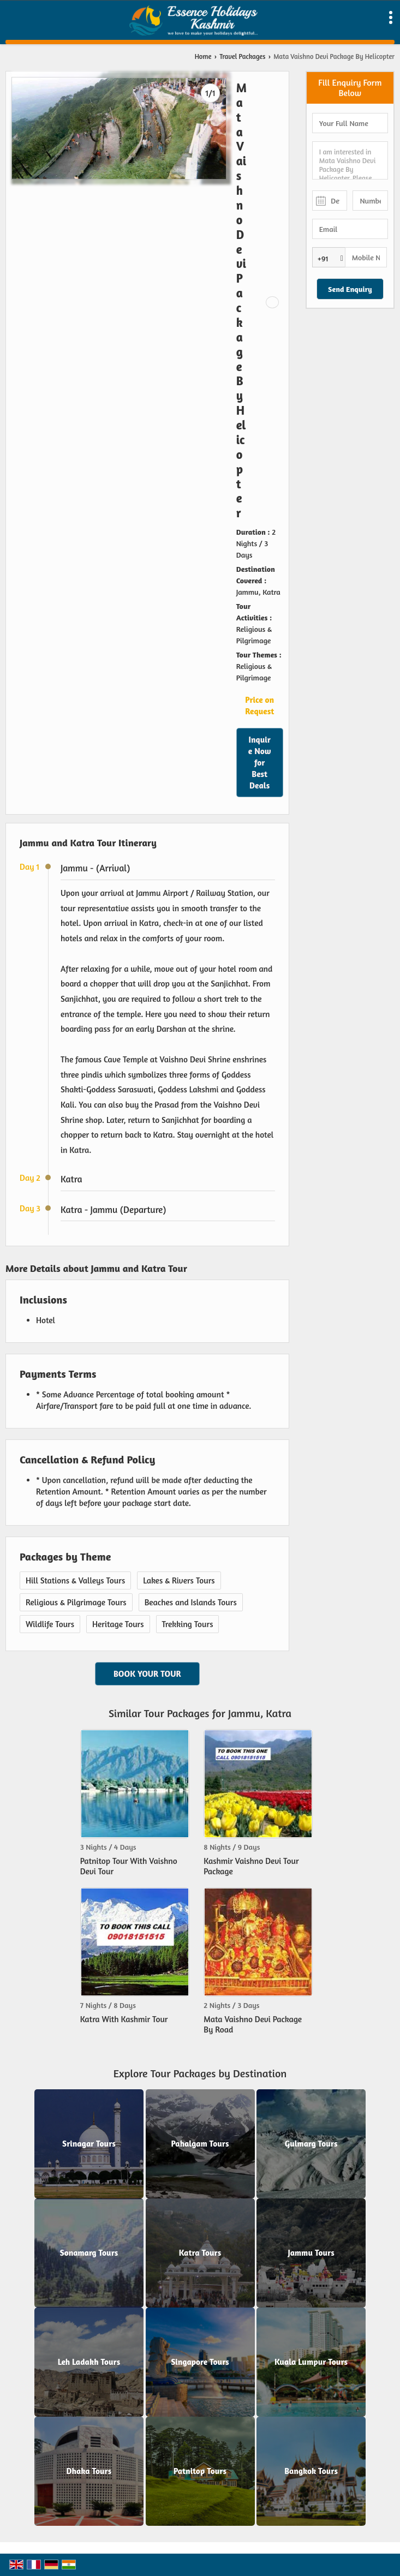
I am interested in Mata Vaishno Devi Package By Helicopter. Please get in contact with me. (350, 160)
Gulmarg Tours (311, 2144)
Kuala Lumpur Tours (311, 2362)
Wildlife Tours (50, 1624)
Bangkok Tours (311, 2471)
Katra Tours (200, 2253)
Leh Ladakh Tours (89, 2362)
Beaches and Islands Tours (191, 1602)
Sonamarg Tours (89, 2253)
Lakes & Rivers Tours (178, 1580)
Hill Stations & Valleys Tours (75, 1580)
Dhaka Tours (89, 2471)
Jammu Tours (311, 2253)
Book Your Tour (147, 1674)
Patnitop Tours (200, 2471)
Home (203, 56)
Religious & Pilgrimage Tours (76, 1602)
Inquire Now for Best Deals (259, 762)
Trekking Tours (187, 1624)
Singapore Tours (200, 2362)
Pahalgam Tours (200, 2144)
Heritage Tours (118, 1624)
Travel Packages (242, 56)
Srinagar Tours (89, 2144)
